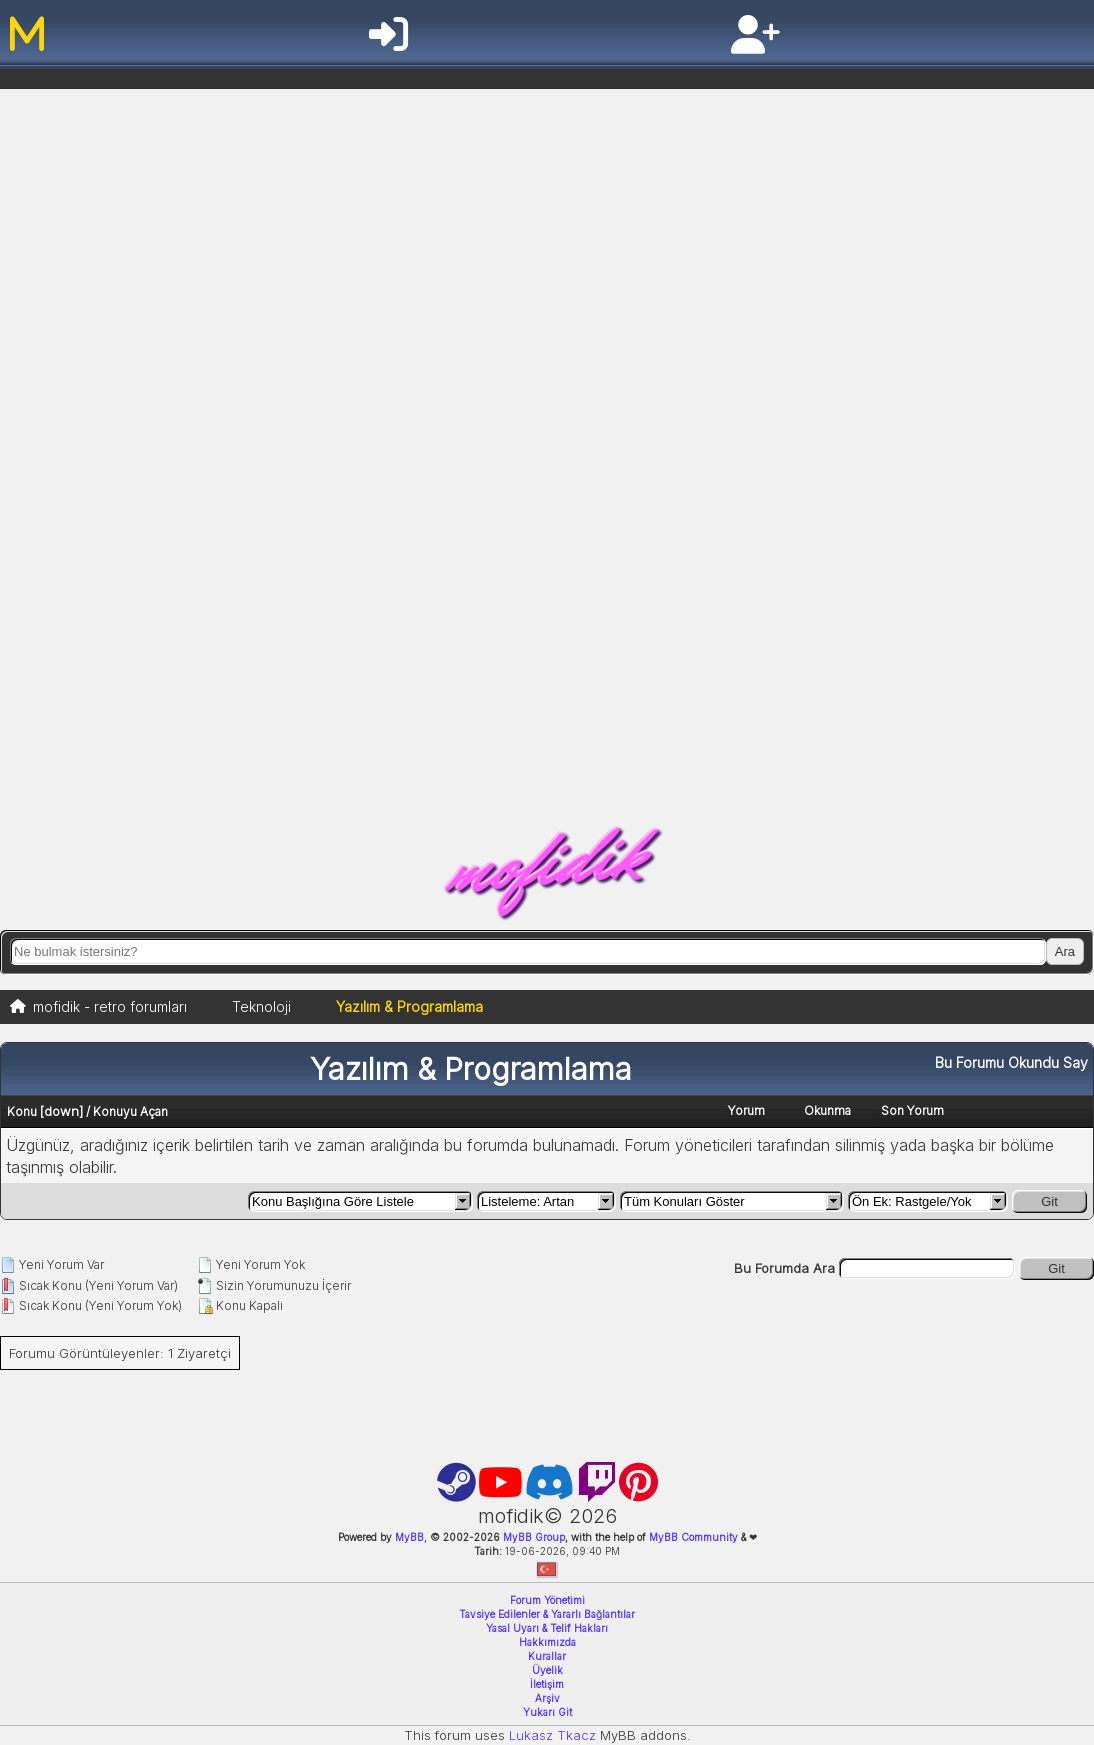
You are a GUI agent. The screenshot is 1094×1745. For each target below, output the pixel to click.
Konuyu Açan (130, 1111)
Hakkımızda (547, 1642)
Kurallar (547, 1656)
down (61, 1111)
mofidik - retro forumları (110, 1006)
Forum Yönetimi (547, 1600)
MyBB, (411, 1537)
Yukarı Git (547, 1712)
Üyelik (547, 1670)
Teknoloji (261, 1006)
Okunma (827, 1110)
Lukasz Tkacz (552, 1735)
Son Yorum (912, 1110)
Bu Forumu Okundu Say (1011, 1062)
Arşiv (547, 1698)
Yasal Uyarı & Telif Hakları (547, 1628)
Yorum (746, 1110)
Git (1049, 1201)
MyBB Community (693, 1537)
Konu (22, 1111)
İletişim (547, 1684)
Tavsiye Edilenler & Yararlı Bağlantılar (547, 1614)
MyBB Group (532, 1537)
